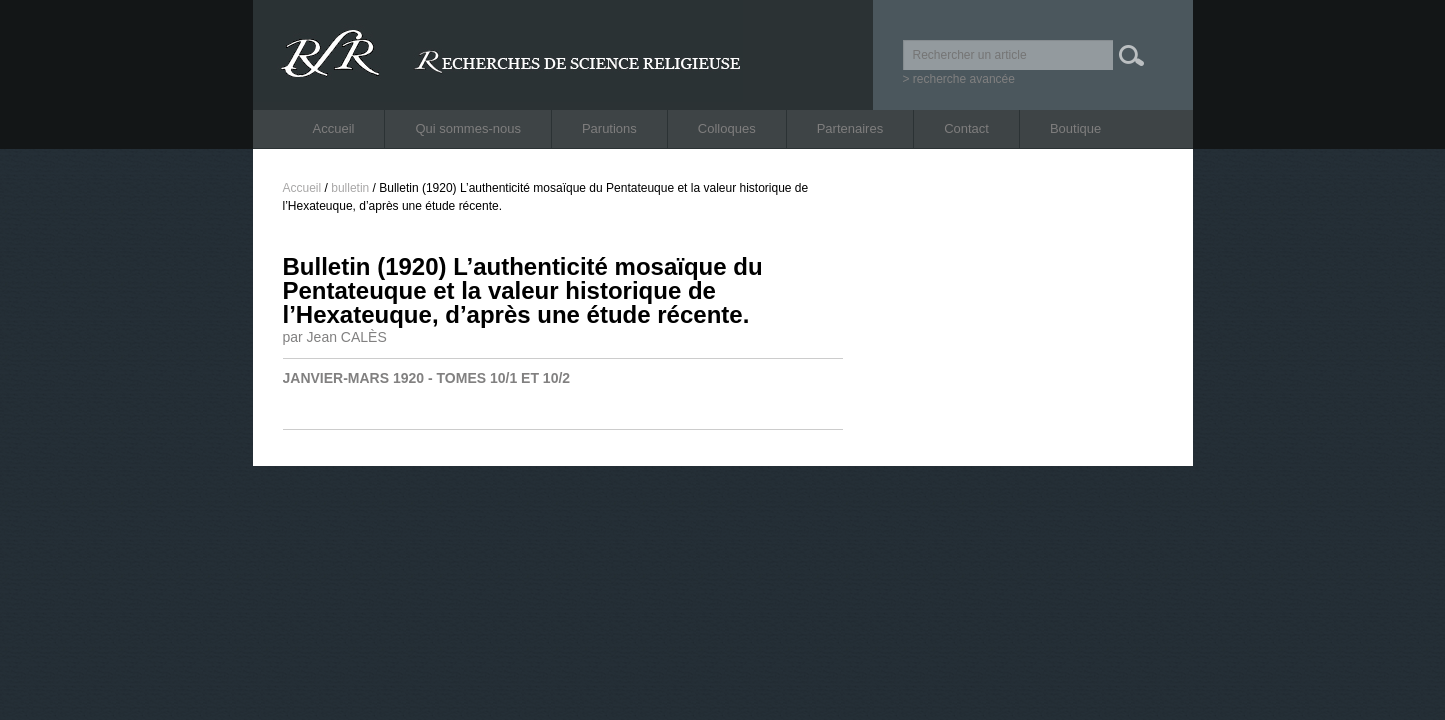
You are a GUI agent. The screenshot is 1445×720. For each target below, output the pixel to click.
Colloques (727, 128)
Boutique (1075, 128)
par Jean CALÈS (335, 337)
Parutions (609, 128)
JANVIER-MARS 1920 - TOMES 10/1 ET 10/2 (427, 378)
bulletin (350, 188)
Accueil (334, 128)
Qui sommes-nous (467, 128)
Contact (966, 128)
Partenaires (850, 128)
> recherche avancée (959, 79)
